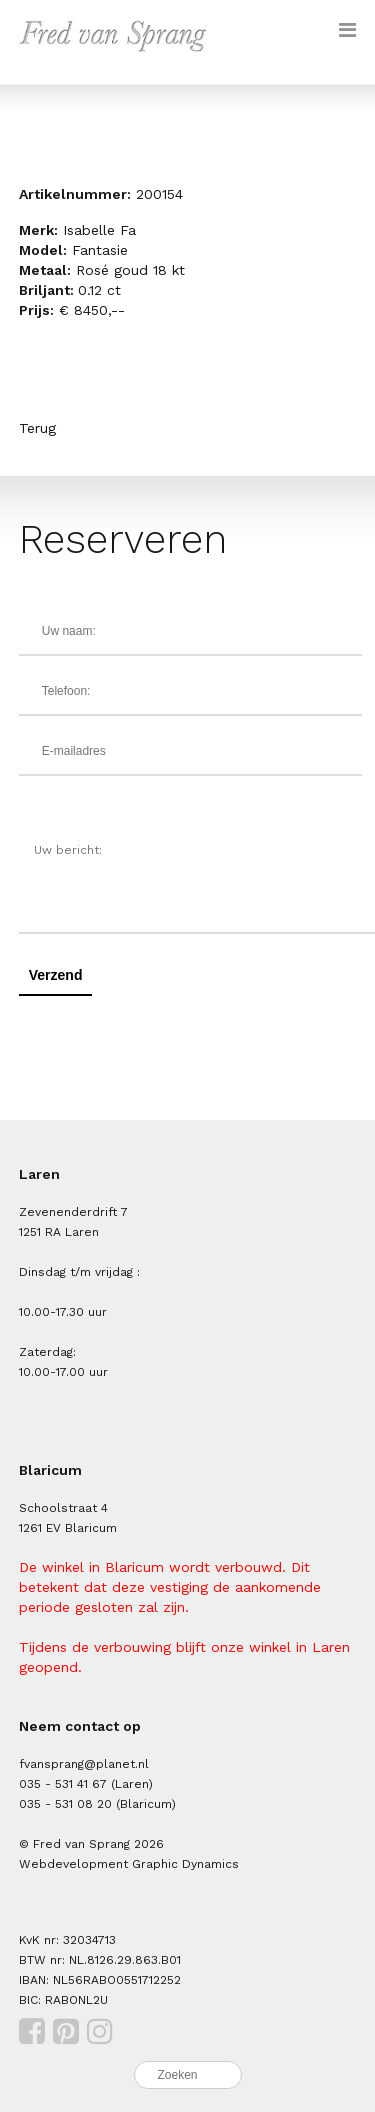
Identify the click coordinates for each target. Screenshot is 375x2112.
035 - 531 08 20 (65, 1804)
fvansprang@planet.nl (84, 1764)
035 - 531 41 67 (63, 1784)
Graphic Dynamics (185, 1864)
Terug (37, 428)
